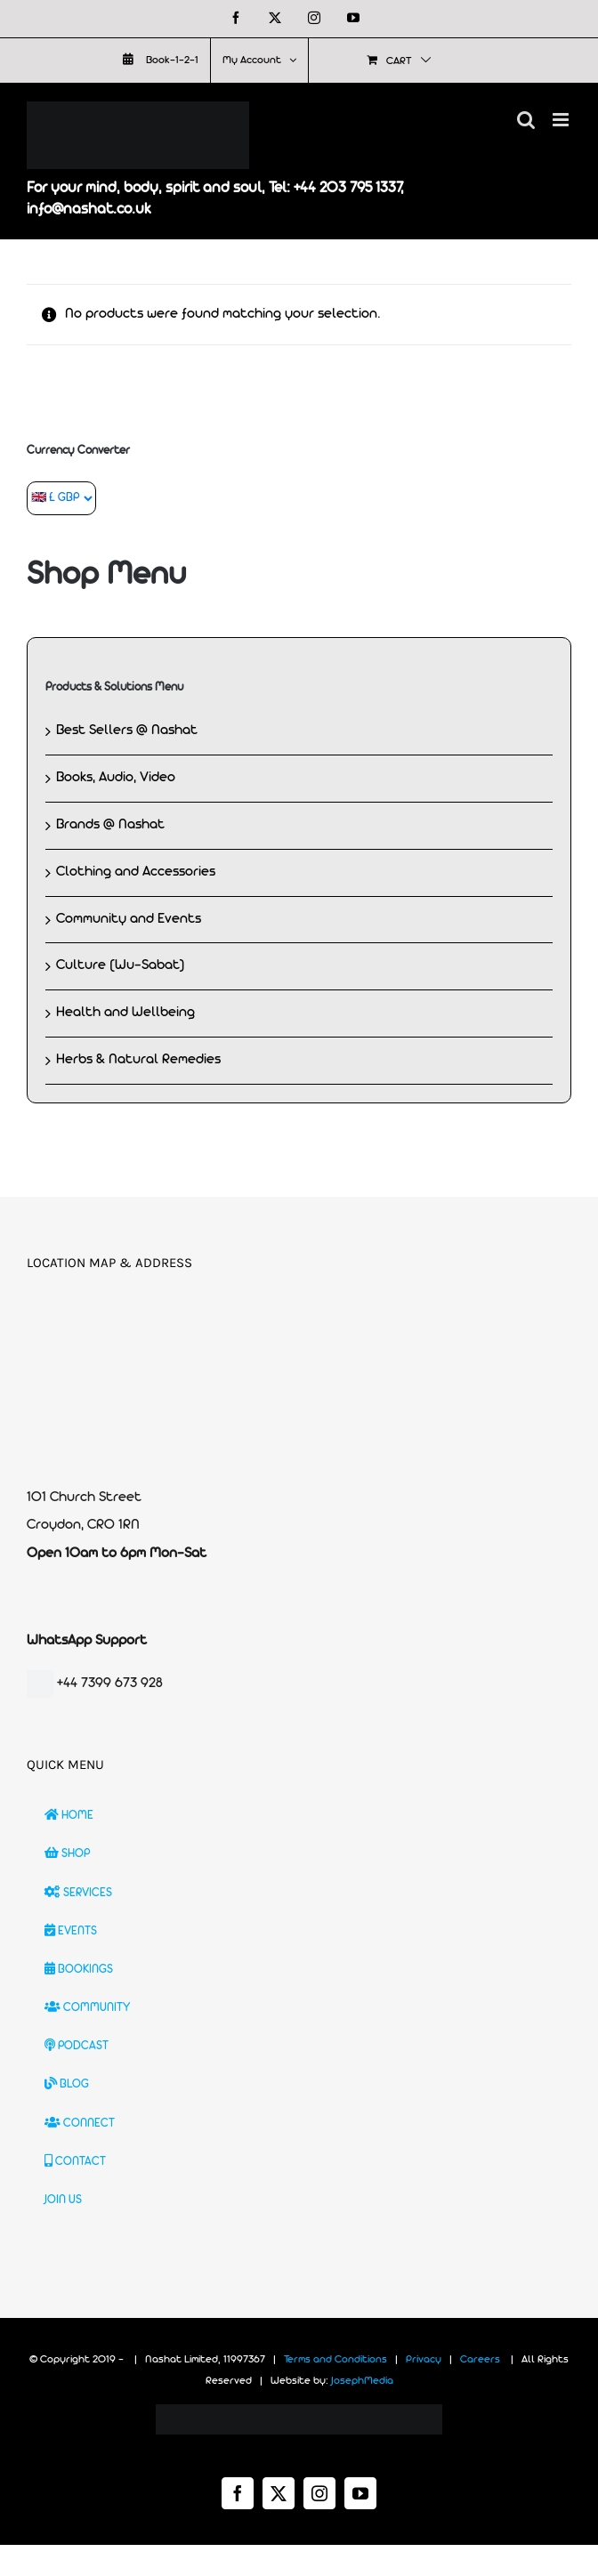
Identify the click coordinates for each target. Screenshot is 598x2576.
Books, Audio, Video (115, 777)
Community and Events (128, 919)
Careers (480, 2359)
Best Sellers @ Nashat (127, 730)
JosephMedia (362, 2381)
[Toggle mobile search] (526, 119)
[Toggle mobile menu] (562, 119)
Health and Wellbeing (125, 1012)
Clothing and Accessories (135, 872)
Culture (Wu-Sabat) (120, 965)
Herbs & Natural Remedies (138, 1060)
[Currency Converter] (61, 498)
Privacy (423, 2359)
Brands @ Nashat (110, 825)
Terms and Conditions (335, 2359)
